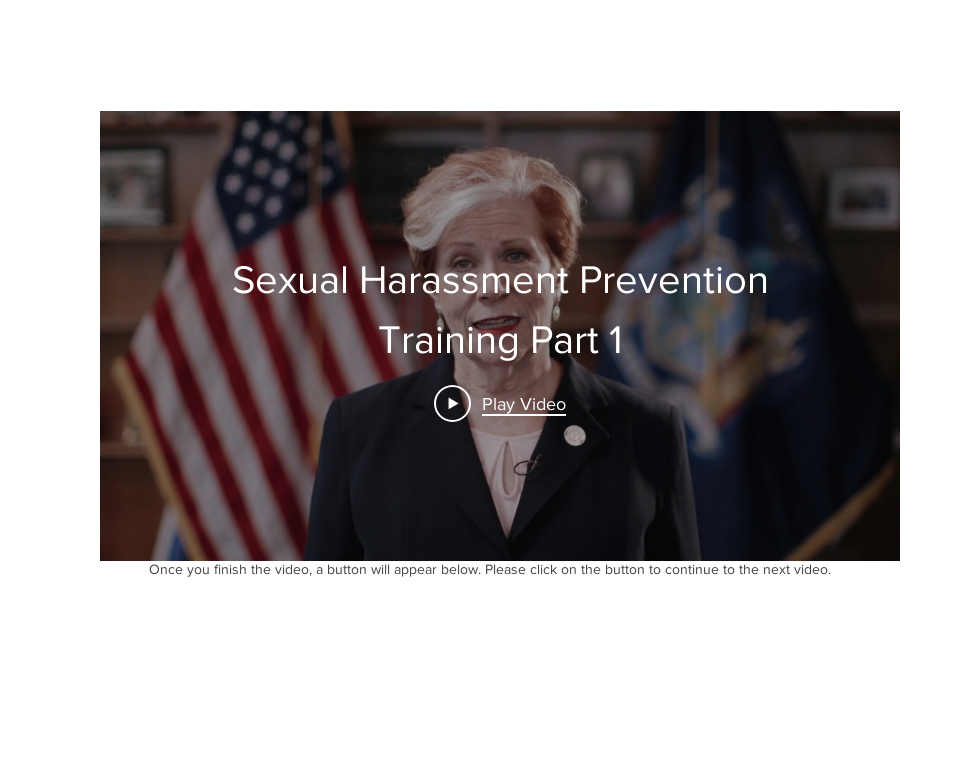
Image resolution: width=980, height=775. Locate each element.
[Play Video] (500, 403)
